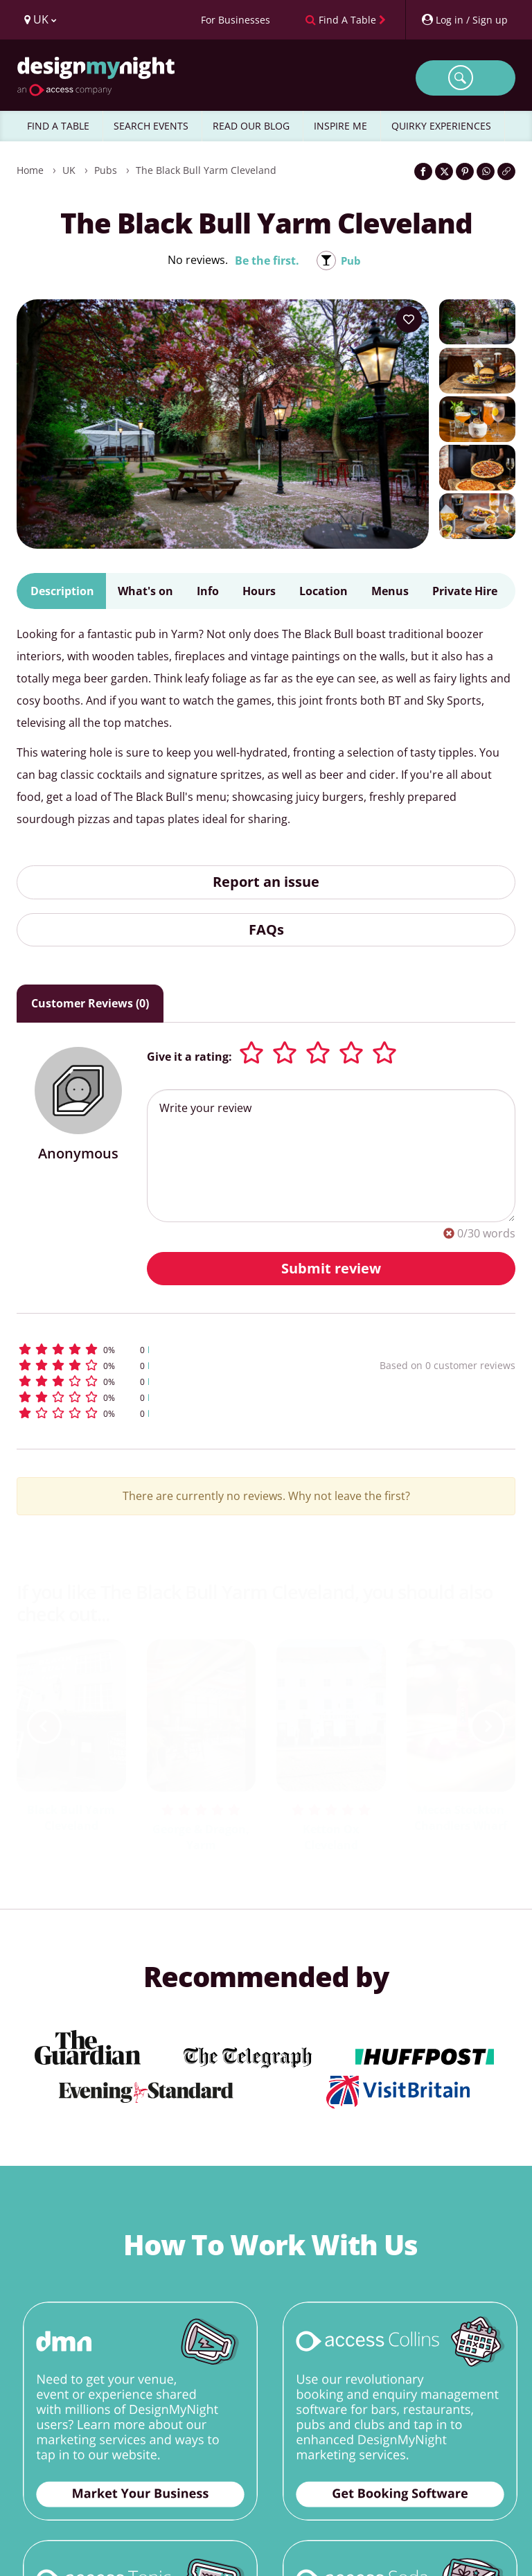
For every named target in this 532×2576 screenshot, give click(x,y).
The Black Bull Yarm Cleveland (206, 170)
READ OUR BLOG (251, 125)
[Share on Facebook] (423, 171)
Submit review (331, 1268)
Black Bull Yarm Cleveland (71, 1817)
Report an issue (266, 881)
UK (69, 170)
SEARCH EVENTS (151, 125)
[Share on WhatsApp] (486, 171)
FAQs (266, 929)
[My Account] (464, 20)
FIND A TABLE (58, 125)
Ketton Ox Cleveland (331, 1837)
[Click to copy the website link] (506, 171)
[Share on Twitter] (444, 171)
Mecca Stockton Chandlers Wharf (460, 1817)
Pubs (105, 170)
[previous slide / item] (44, 1726)
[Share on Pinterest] (465, 171)
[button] (158, 1349)
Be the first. (266, 260)
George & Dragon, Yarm (200, 1837)
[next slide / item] (487, 1726)
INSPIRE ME (340, 125)
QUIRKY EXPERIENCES (441, 125)
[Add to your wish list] (409, 319)
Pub (351, 260)
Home (30, 170)
